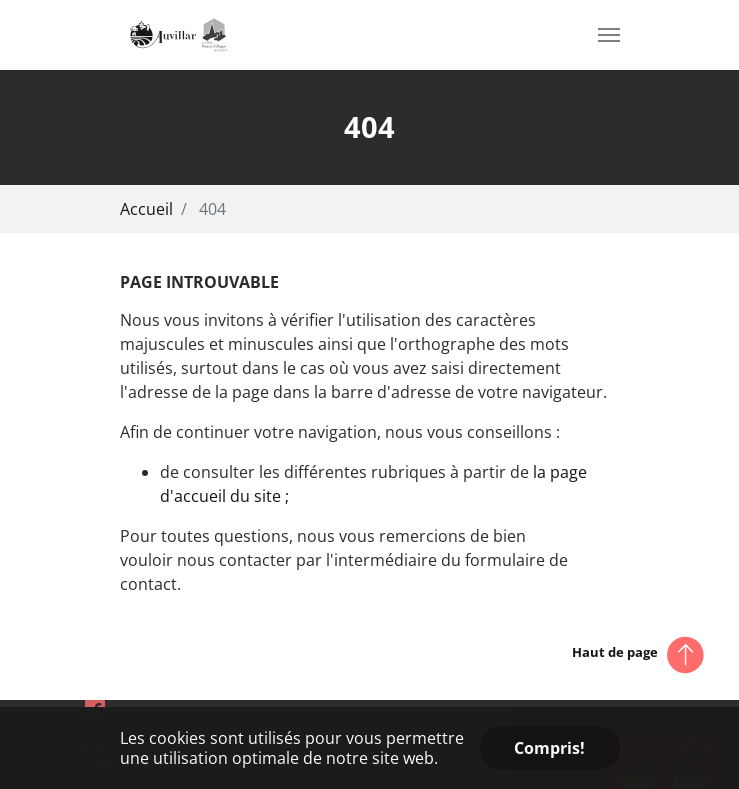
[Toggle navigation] (609, 35)
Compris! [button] (549, 748)
